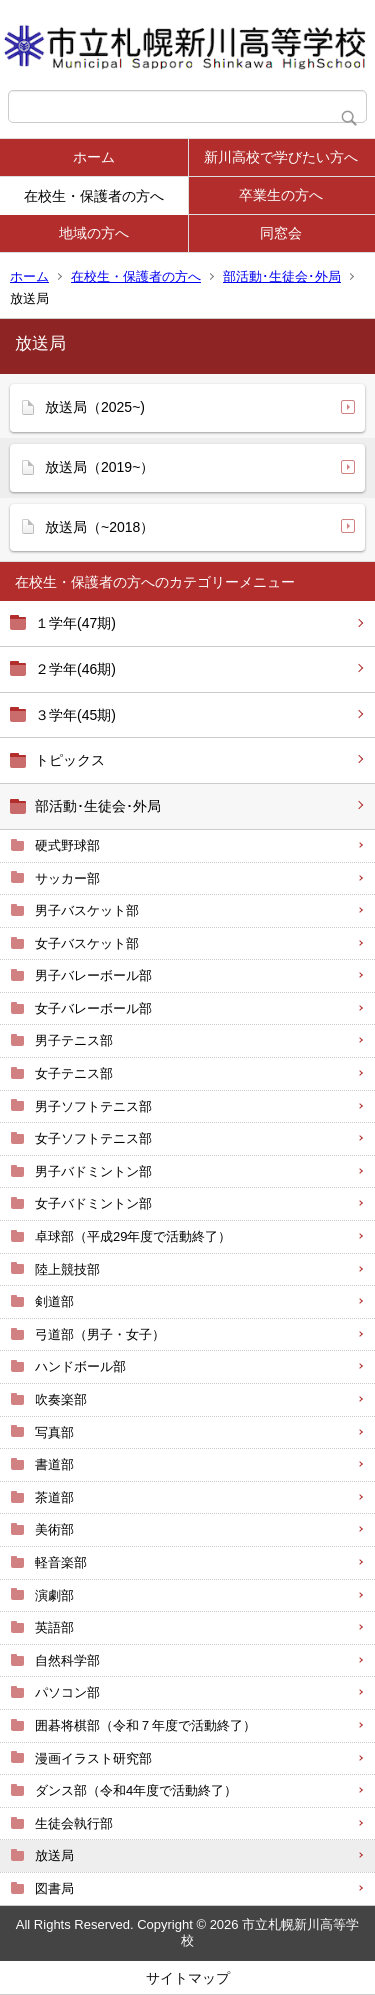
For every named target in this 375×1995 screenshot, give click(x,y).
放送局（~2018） (99, 527)
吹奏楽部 (61, 1399)
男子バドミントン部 (93, 1171)
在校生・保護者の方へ (94, 196)
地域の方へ (94, 233)
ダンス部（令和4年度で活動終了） (136, 1790)
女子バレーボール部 (93, 1008)
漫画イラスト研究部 (93, 1758)
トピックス (70, 760)
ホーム (94, 157)
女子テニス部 (74, 1073)
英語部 (54, 1627)
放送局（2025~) (95, 407)
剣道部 (54, 1301)
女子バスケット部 (87, 943)
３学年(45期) (75, 715)
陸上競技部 (67, 1269)
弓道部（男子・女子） (100, 1334)
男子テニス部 (74, 1040)
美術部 (54, 1529)
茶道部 (54, 1497)
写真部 (54, 1432)
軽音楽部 (61, 1562)
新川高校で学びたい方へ (281, 157)
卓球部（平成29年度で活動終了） (133, 1236)
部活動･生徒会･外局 (282, 276)
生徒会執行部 (74, 1823)
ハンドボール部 (80, 1366)
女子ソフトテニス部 (93, 1138)
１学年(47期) (75, 623)
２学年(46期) (75, 669)
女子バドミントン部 (93, 1203)
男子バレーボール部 (93, 975)
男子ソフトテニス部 (93, 1106)
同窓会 (281, 233)
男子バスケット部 (87, 910)
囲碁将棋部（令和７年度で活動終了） (145, 1725)
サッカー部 (67, 878)
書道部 (54, 1464)
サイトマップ (188, 1978)
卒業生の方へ (281, 195)
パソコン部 (67, 1692)
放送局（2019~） (99, 467)
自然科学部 (67, 1660)
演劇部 (54, 1595)
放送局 (54, 1855)
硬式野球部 (67, 845)
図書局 (54, 1888)
